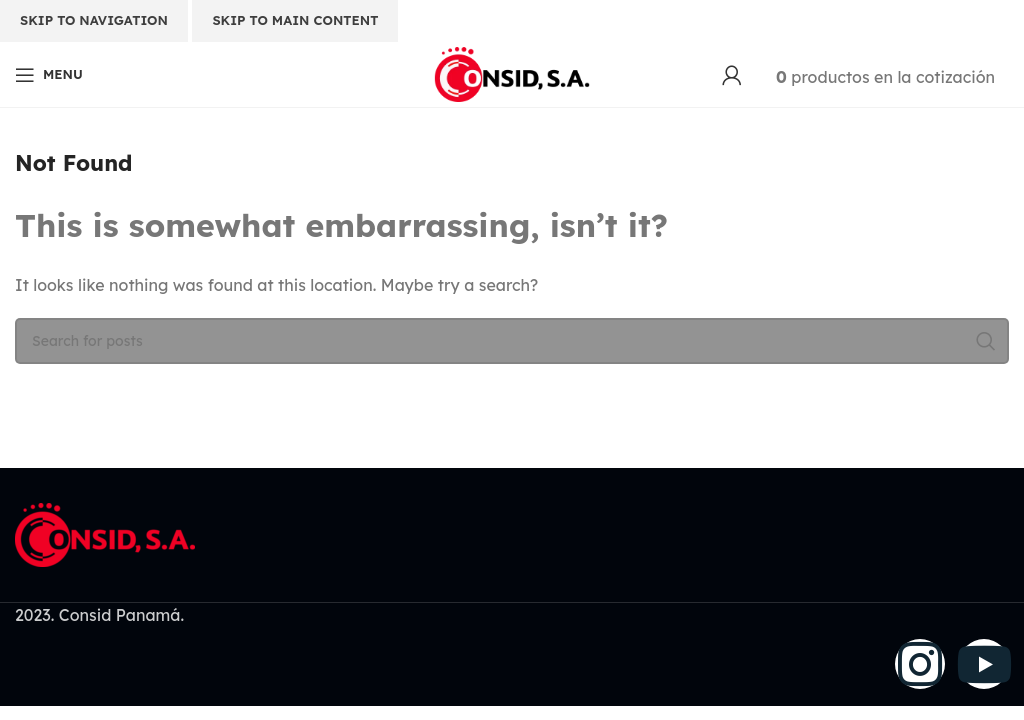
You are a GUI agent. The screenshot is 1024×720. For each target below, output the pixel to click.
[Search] (512, 341)
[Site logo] (512, 73)
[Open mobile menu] (49, 75)
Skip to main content (295, 20)
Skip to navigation (94, 20)
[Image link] (105, 533)
